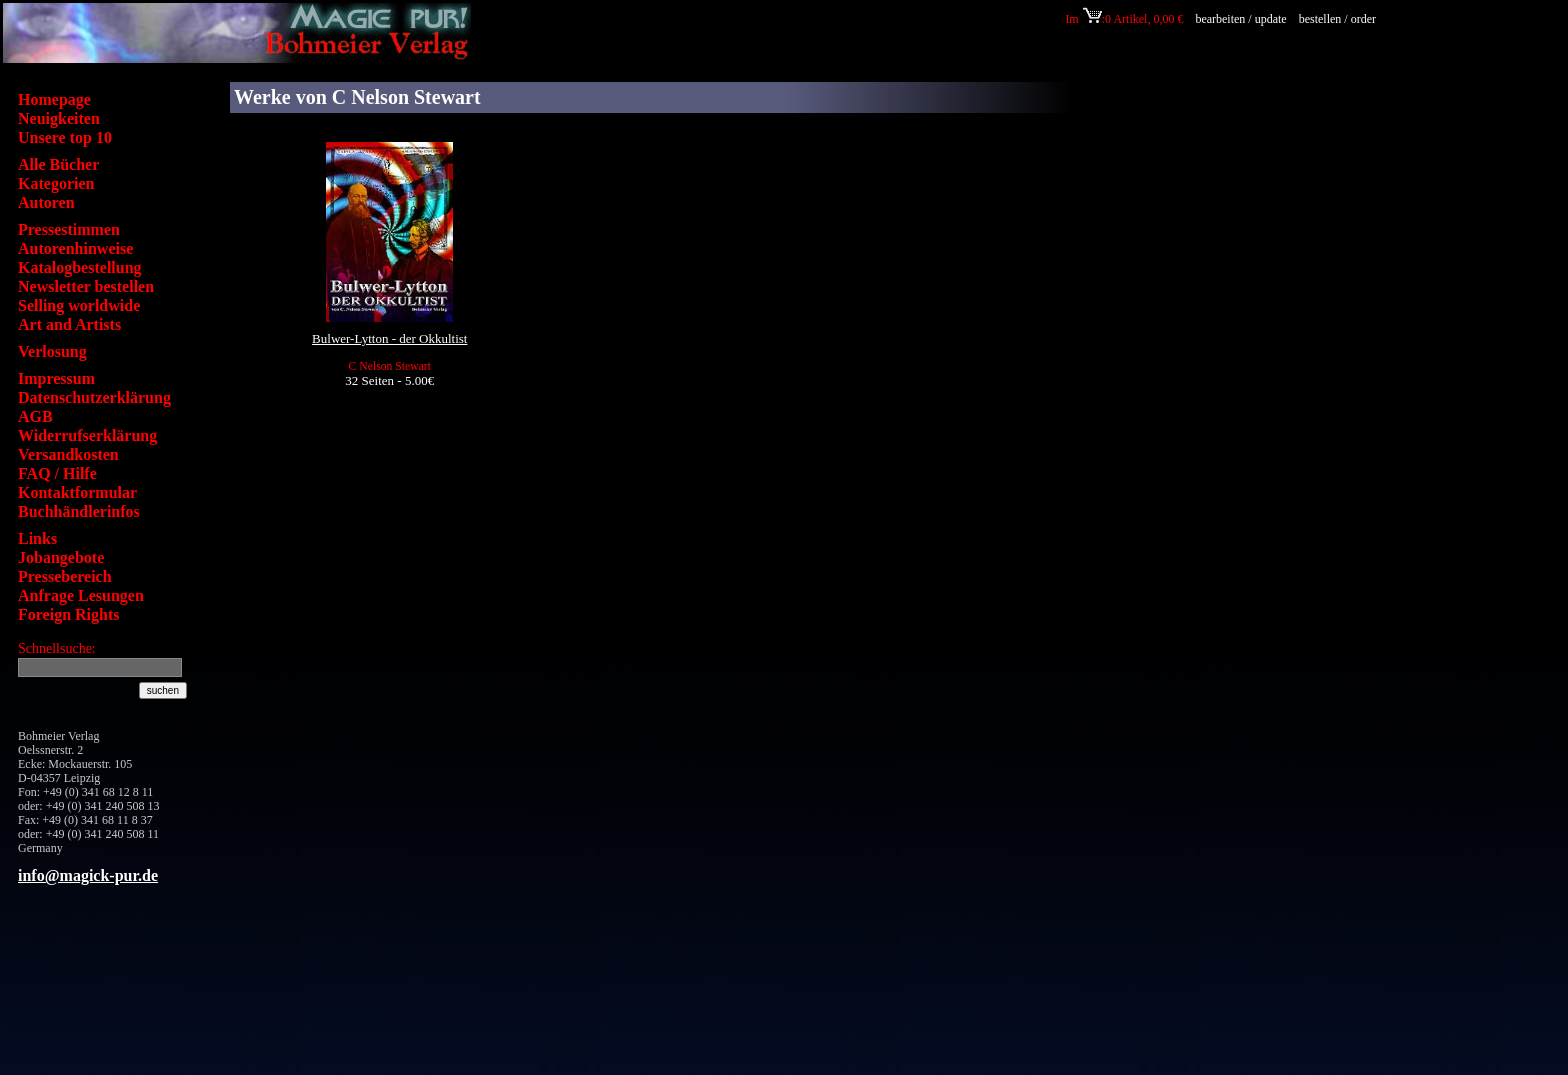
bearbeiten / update (1240, 19)
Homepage (54, 99)
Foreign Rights (68, 614)
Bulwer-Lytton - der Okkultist (389, 338)
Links (37, 538)
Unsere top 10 (65, 137)
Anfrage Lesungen (81, 595)
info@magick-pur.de (88, 875)
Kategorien (56, 183)
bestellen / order (1339, 19)
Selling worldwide (79, 305)
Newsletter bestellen (86, 286)
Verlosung (52, 351)
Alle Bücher (58, 164)
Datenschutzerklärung (94, 397)
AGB (35, 416)
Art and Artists (69, 324)
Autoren (46, 202)
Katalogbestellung (80, 267)
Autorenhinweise (75, 248)
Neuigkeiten (59, 118)
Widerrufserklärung (87, 435)
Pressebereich (65, 576)
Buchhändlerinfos (79, 511)
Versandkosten (68, 454)
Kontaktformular (77, 492)
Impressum (56, 378)
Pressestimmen (69, 229)
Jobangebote (61, 557)
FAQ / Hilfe (57, 473)
